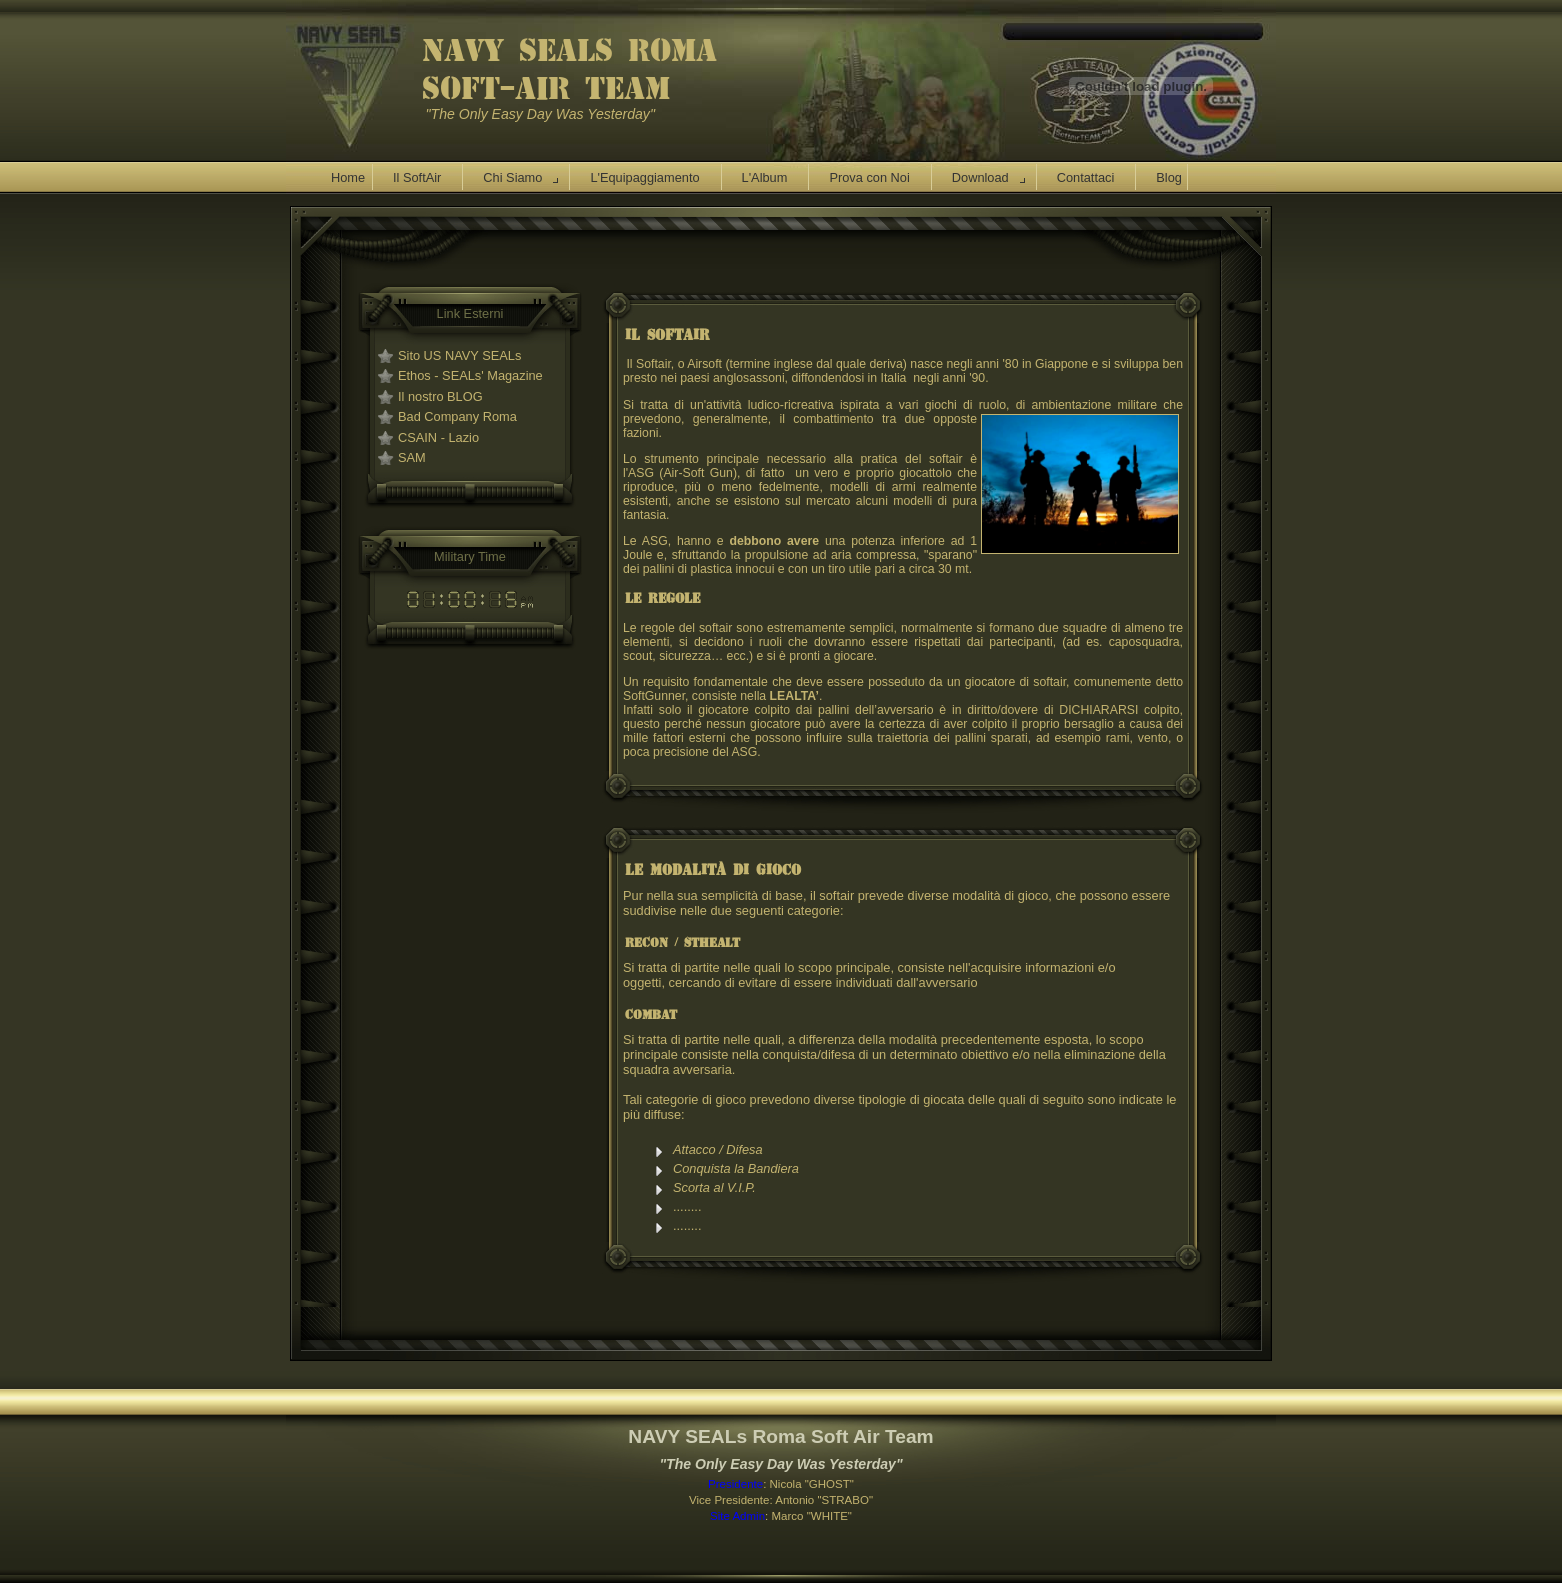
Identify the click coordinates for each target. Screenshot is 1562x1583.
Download (980, 177)
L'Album (765, 177)
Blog (1169, 177)
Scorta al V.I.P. (716, 1187)
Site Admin (737, 1516)
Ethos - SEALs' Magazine (470, 375)
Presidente (735, 1484)
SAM (412, 457)
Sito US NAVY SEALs (459, 355)
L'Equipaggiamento (644, 177)
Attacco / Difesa (718, 1149)
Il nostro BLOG (440, 396)
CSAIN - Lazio (438, 437)
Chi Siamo (512, 177)
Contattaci (1086, 177)
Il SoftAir (417, 177)
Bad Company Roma (457, 416)
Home (348, 177)
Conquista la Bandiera (736, 1168)
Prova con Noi (869, 177)
